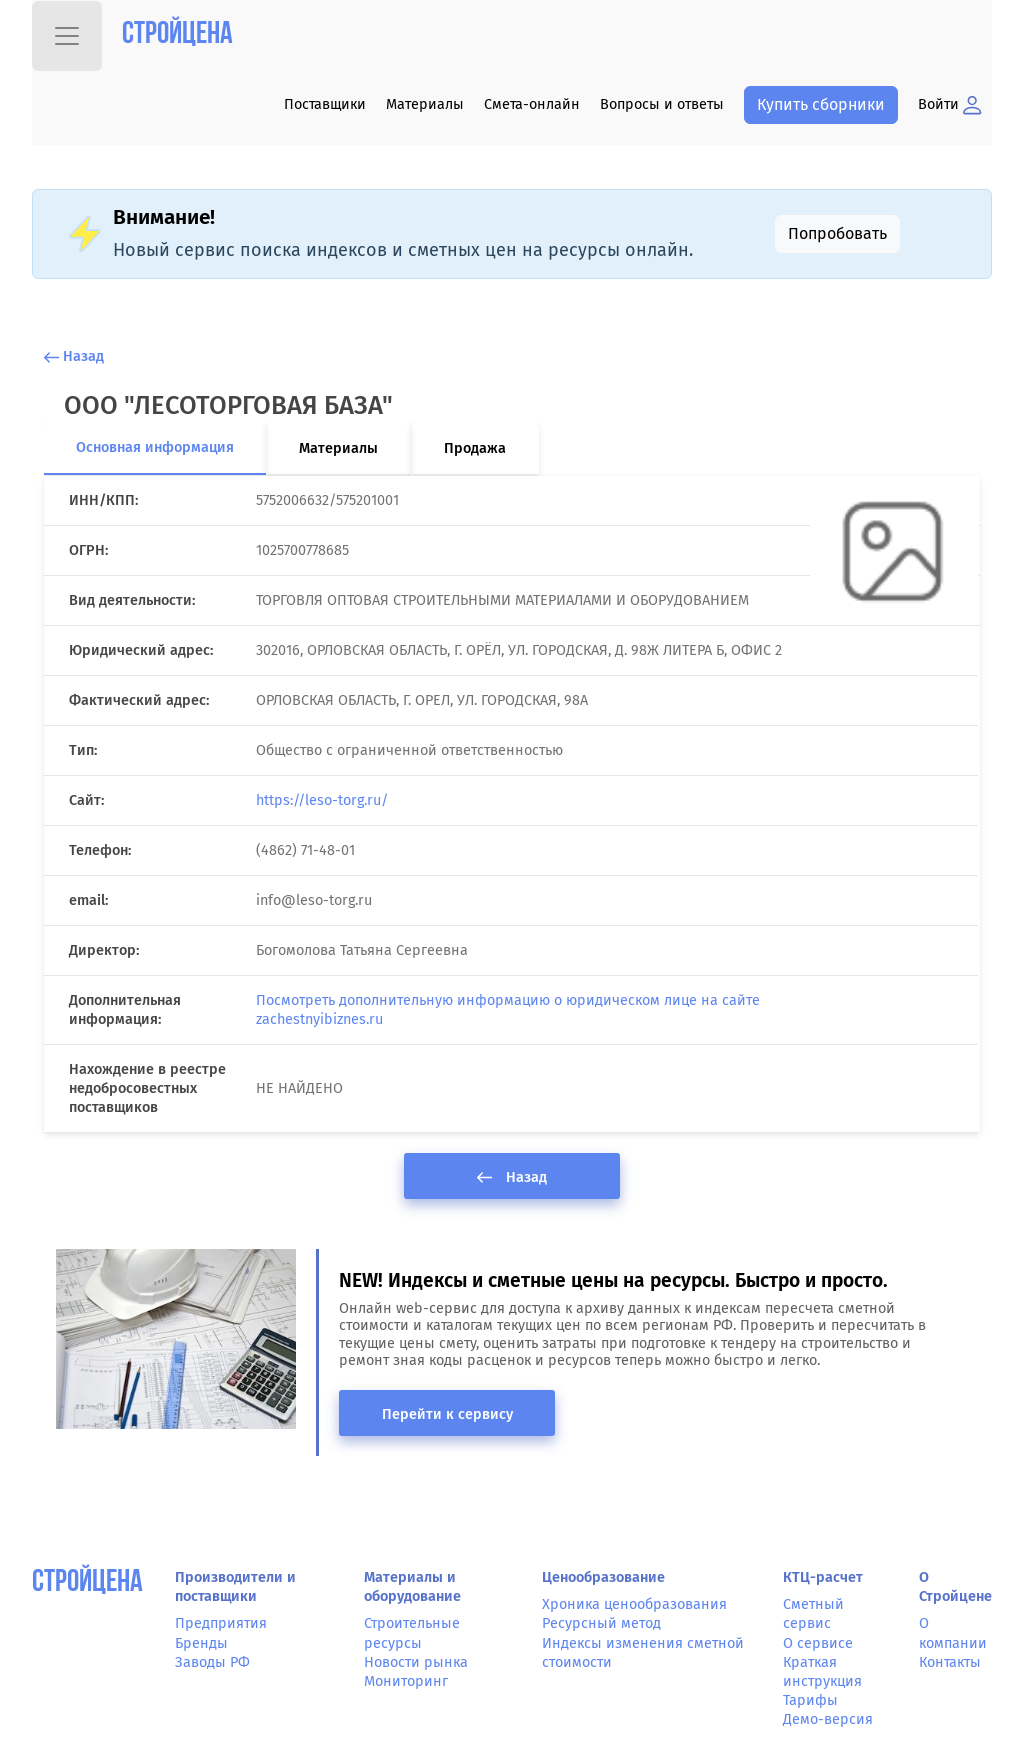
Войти (950, 104)
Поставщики (325, 104)
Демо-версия (828, 1719)
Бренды (201, 1643)
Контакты (950, 1662)
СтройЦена (87, 1583)
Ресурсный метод (601, 1623)
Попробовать (837, 233)
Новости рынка (416, 1662)
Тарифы (810, 1700)
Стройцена (177, 35)
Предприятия (221, 1623)
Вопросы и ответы (662, 104)
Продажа (475, 448)
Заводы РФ (212, 1662)
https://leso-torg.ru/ (322, 800)
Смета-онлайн (532, 104)
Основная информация (155, 447)
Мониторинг (406, 1681)
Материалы (425, 104)
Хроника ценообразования (634, 1604)
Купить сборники (821, 104)
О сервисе (818, 1643)
